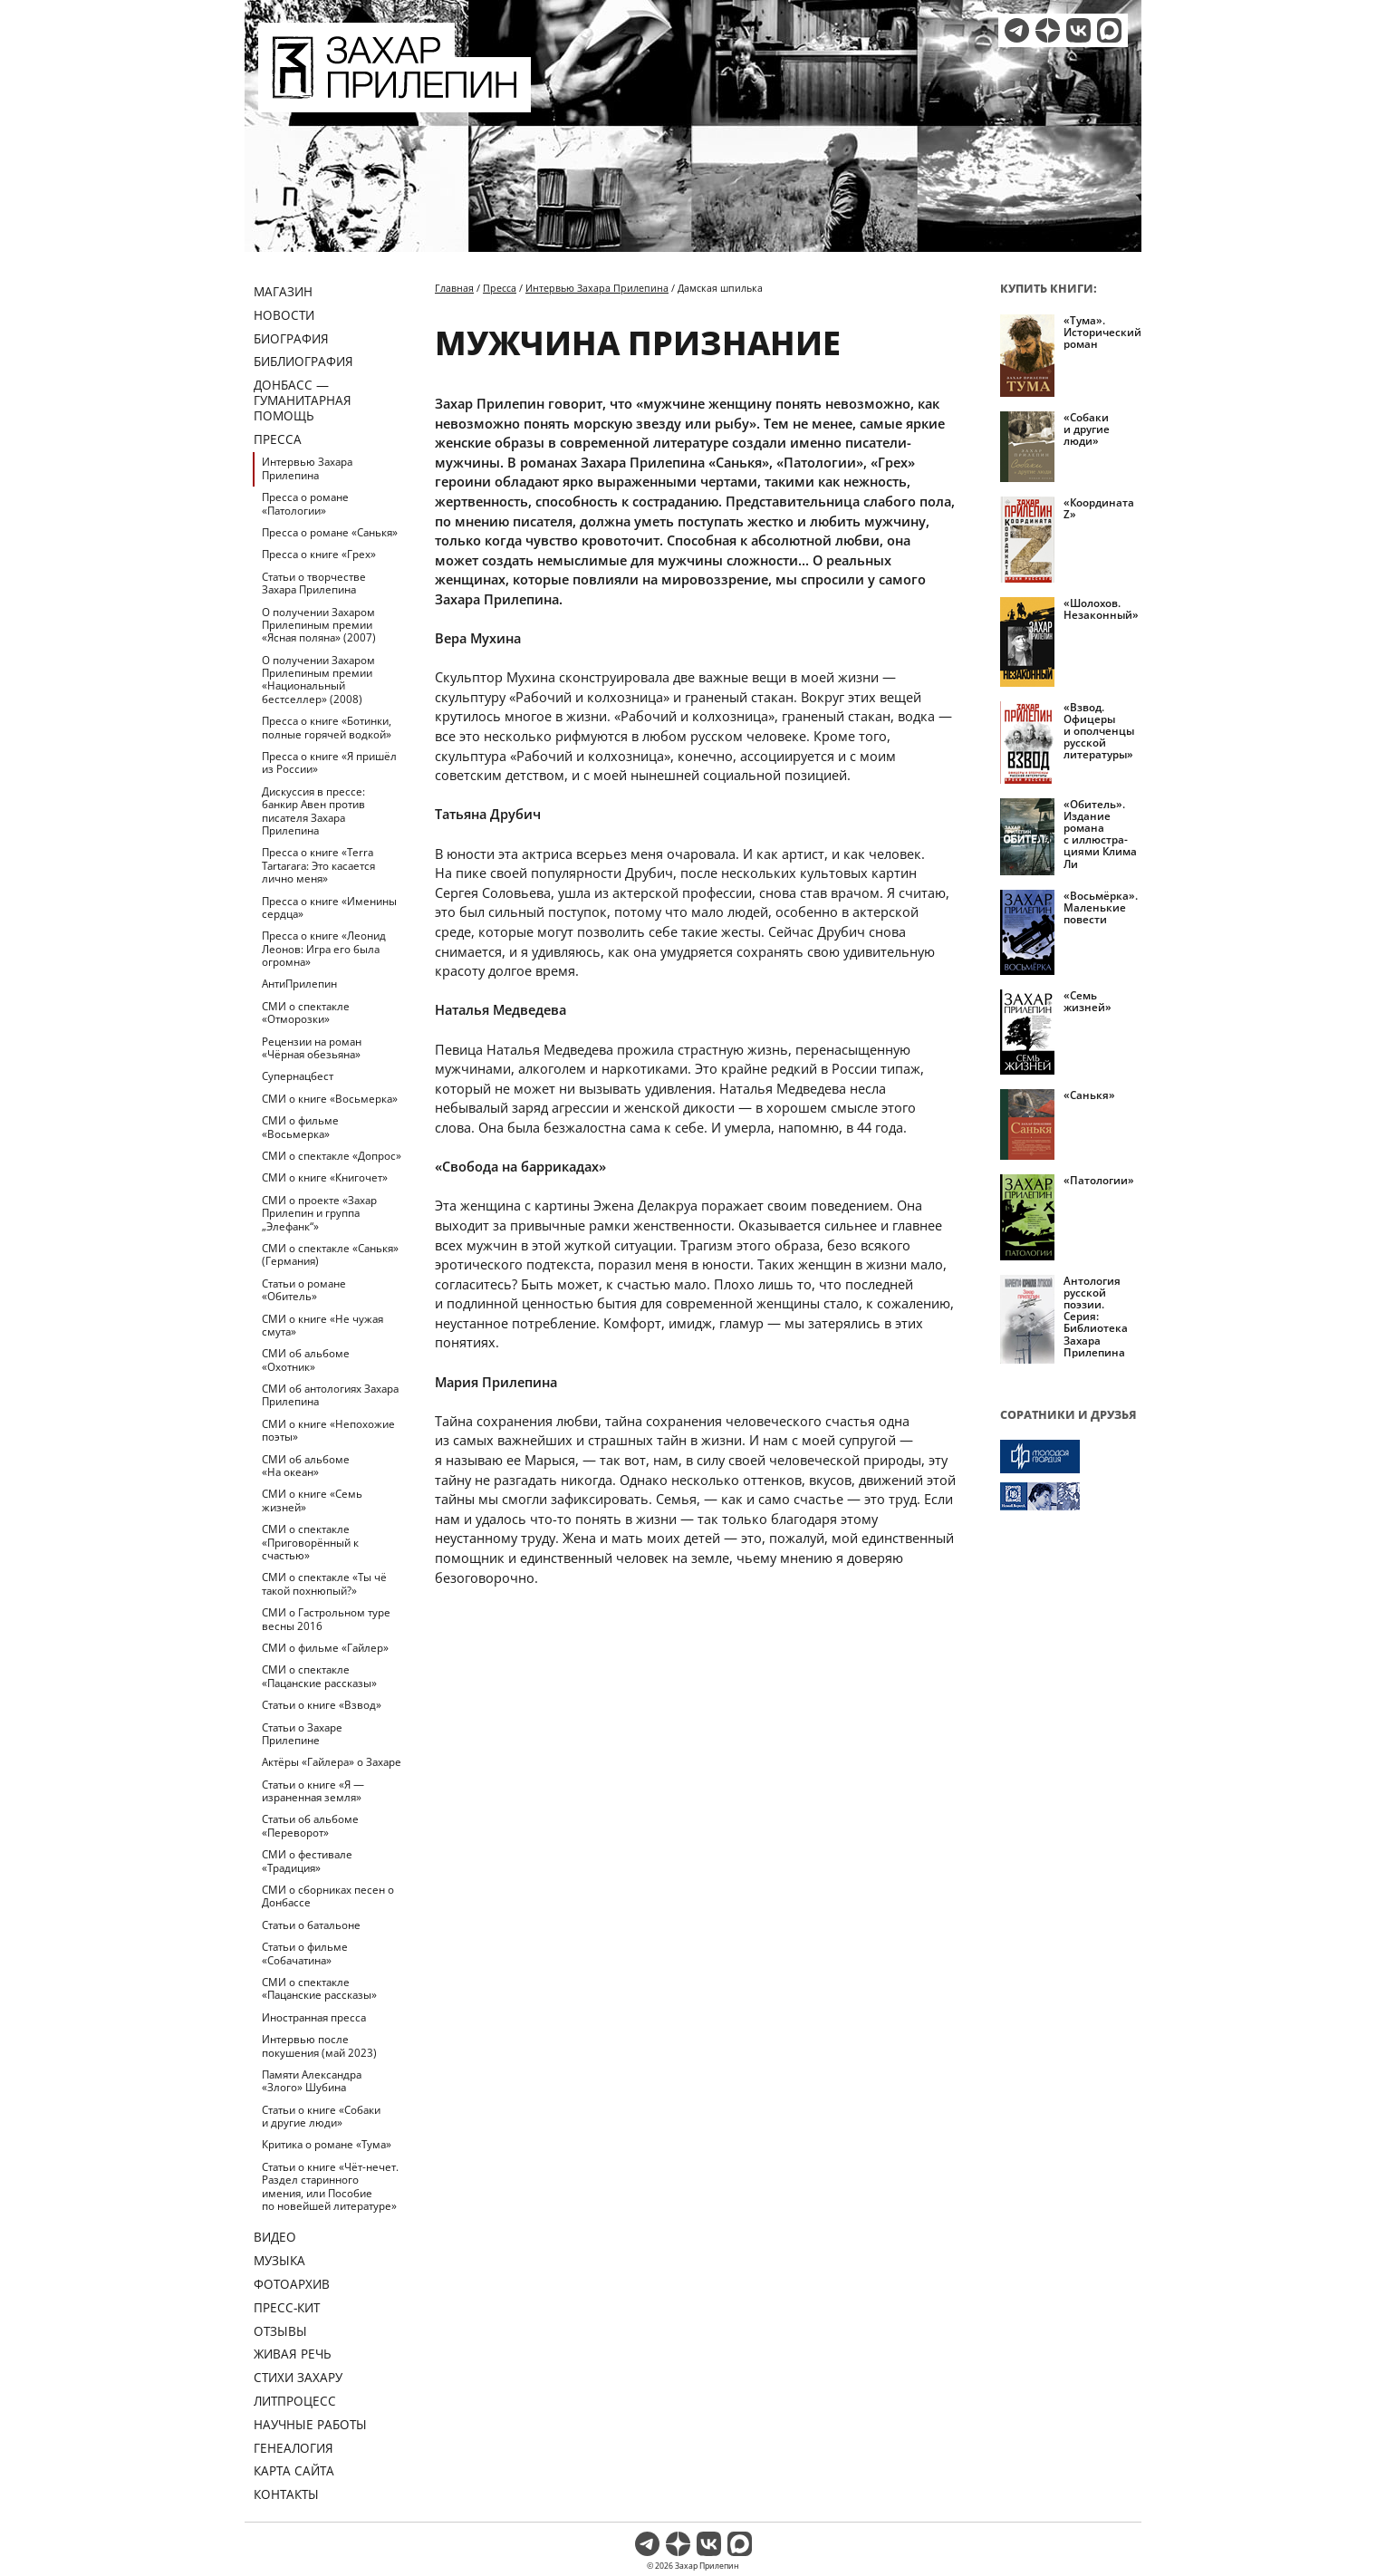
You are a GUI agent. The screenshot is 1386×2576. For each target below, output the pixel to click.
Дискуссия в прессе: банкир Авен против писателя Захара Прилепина (313, 811)
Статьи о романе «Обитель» (304, 1290)
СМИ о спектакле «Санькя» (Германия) (330, 1254)
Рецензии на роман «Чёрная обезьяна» (311, 1048)
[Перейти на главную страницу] (394, 101)
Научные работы (310, 2424)
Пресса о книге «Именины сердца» (329, 907)
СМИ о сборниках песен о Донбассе (328, 1896)
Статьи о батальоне (311, 1925)
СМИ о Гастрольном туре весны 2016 (326, 1619)
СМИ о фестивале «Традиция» (307, 1861)
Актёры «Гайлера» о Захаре (331, 1762)
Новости (284, 314)
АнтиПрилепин (299, 983)
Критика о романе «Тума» (326, 2144)
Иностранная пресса (314, 2017)
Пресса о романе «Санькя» (330, 532)
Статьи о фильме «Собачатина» (305, 1953)
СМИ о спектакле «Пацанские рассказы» (319, 1676)
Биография (291, 338)
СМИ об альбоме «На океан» (306, 1466)
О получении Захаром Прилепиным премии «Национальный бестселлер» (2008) (318, 679)
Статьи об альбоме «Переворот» (310, 1825)
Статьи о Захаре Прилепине (302, 1734)
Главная (454, 287)
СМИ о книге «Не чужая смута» (322, 1325)
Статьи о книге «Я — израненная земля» (313, 1791)
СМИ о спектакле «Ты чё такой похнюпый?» (324, 1583)
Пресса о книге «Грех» (319, 554)
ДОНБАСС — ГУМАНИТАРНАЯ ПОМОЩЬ (302, 400)
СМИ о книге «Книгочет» (325, 1177)
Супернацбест (297, 1076)
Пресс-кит (287, 2307)
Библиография (303, 361)
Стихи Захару (298, 2377)
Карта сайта (294, 2470)
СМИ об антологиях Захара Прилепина (330, 1395)
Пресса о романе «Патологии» (305, 503)
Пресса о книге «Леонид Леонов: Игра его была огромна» (324, 949)
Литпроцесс (295, 2400)
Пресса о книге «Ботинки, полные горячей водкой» (326, 727)
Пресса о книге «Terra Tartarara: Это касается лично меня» (318, 865)
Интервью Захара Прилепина (307, 468)
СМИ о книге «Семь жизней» (312, 1500)
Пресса (278, 439)
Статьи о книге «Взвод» (321, 1705)
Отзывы (280, 2331)
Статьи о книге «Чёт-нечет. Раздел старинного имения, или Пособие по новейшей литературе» (330, 2186)
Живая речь (293, 2353)
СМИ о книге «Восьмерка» (330, 1098)
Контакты (286, 2494)
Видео (275, 2236)
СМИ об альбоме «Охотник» (306, 1360)
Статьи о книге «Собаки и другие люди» (321, 2116)
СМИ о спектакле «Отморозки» (306, 1013)
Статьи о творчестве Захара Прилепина (314, 583)
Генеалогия (293, 2447)
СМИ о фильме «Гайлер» (325, 1647)
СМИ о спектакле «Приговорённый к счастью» (310, 1542)
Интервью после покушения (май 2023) (319, 2045)
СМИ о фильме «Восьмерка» (300, 1127)
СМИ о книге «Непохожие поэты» (328, 1430)
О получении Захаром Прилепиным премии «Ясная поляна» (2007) (319, 625)
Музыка (279, 2260)
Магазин (283, 291)
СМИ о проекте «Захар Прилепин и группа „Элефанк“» (319, 1213)
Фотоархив (292, 2283)
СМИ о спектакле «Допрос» (331, 1155)
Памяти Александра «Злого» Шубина (311, 2081)
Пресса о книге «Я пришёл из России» (329, 762)
